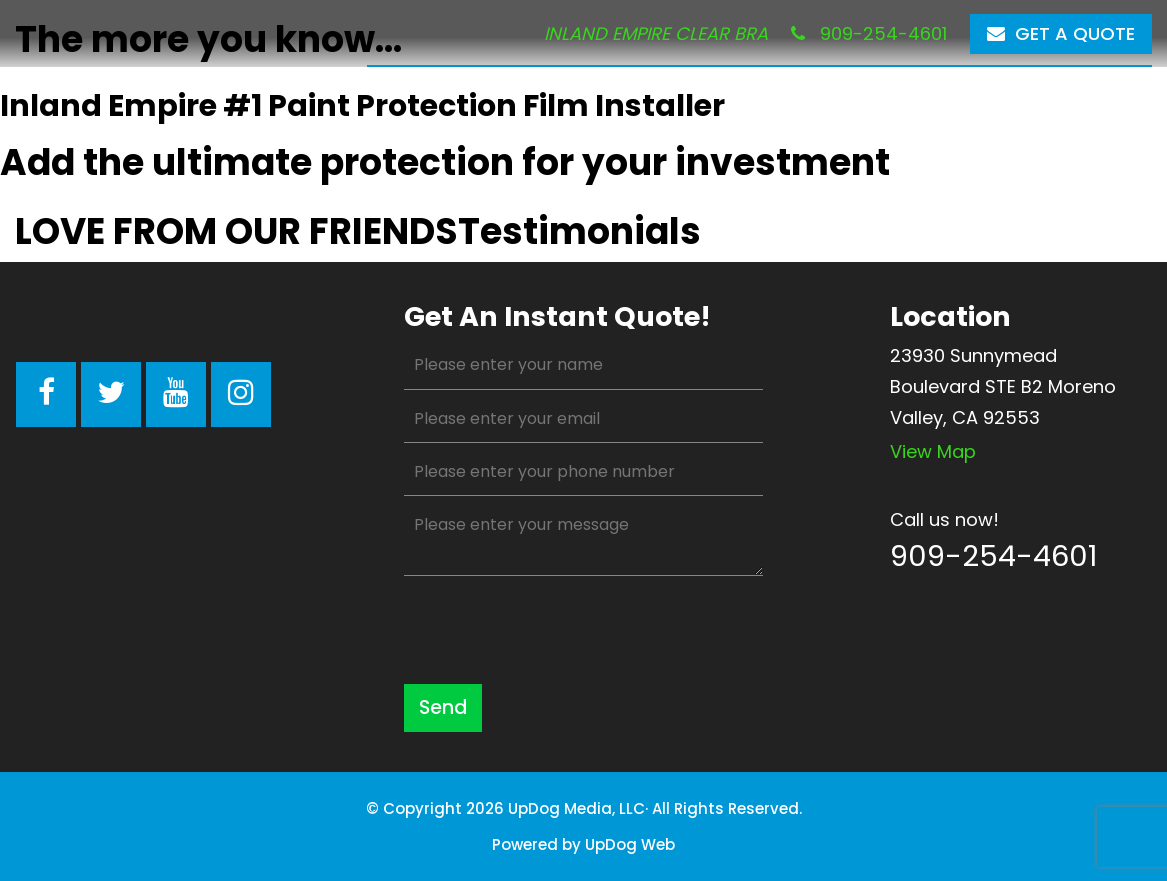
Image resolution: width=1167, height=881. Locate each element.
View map (933, 451)
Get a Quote (1061, 33)
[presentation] (556, 630)
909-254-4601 (869, 33)
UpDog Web (630, 844)
